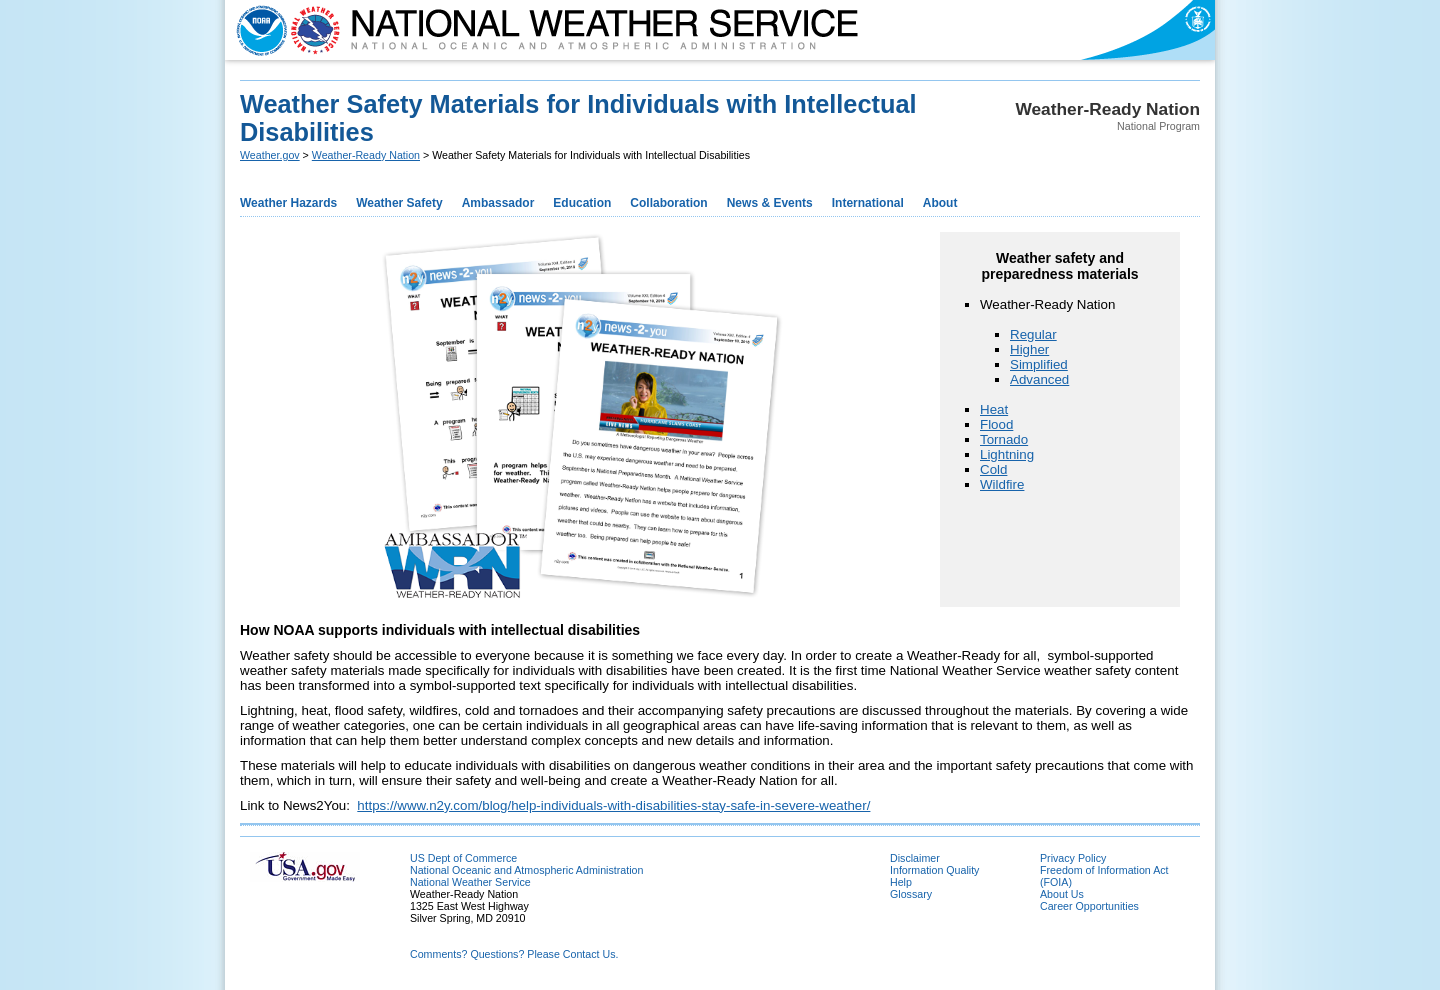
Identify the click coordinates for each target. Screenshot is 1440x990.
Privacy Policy (1073, 858)
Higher (1029, 349)
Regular (1033, 334)
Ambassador (498, 203)
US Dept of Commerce (463, 858)
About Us (1062, 894)
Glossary (911, 894)
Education (582, 203)
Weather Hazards (288, 203)
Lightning (1007, 454)
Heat (994, 409)
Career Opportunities (1089, 906)
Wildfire (1002, 484)
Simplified (1039, 364)
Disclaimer (915, 858)
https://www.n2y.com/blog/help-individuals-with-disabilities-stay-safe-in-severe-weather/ (613, 805)
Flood (996, 424)
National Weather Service (470, 882)
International (868, 203)
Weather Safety (399, 203)
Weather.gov (270, 155)
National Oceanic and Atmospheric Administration (526, 870)
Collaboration (668, 203)
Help (901, 882)
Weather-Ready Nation (366, 155)
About (940, 203)
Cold (993, 469)
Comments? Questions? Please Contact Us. (514, 954)
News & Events (770, 203)
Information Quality (934, 870)
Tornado (1004, 439)
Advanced (1039, 379)
